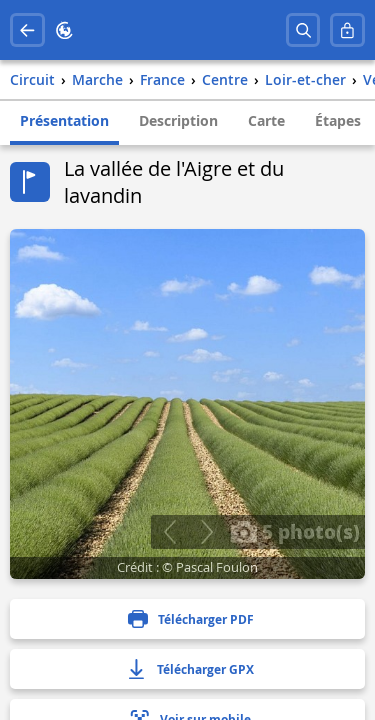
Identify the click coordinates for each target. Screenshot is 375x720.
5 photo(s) (295, 531)
